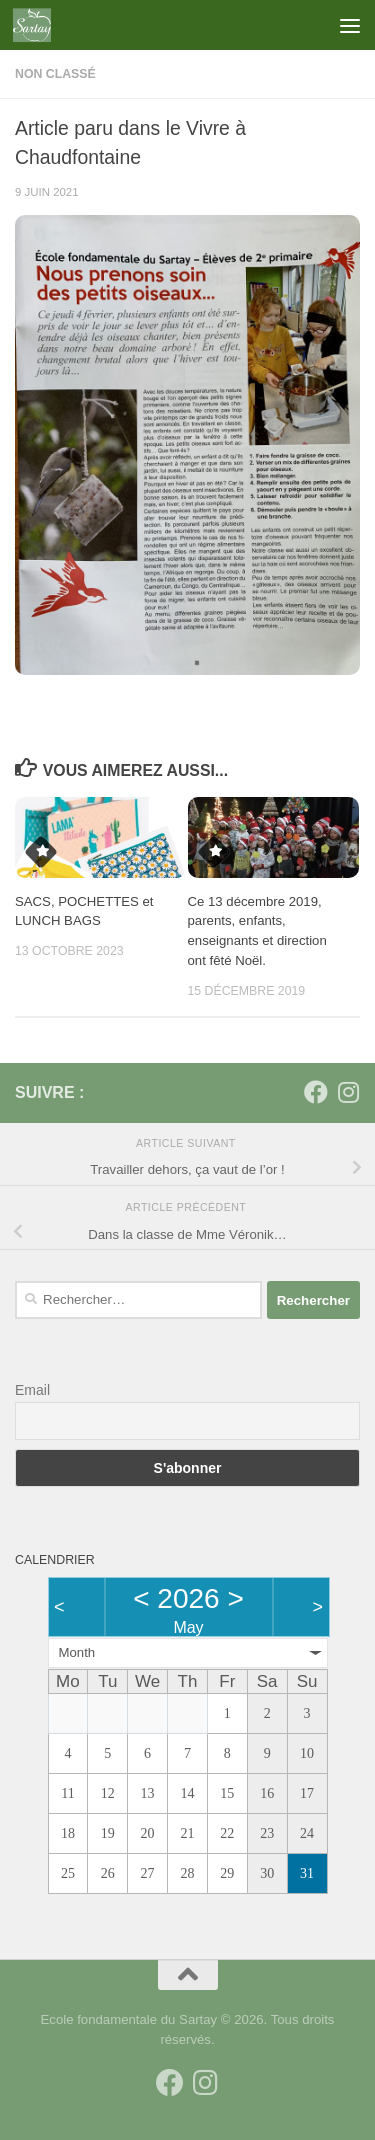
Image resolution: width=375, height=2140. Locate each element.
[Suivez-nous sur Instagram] (348, 1092)
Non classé (55, 74)
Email (32, 1390)
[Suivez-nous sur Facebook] (316, 1092)
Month (77, 1652)
